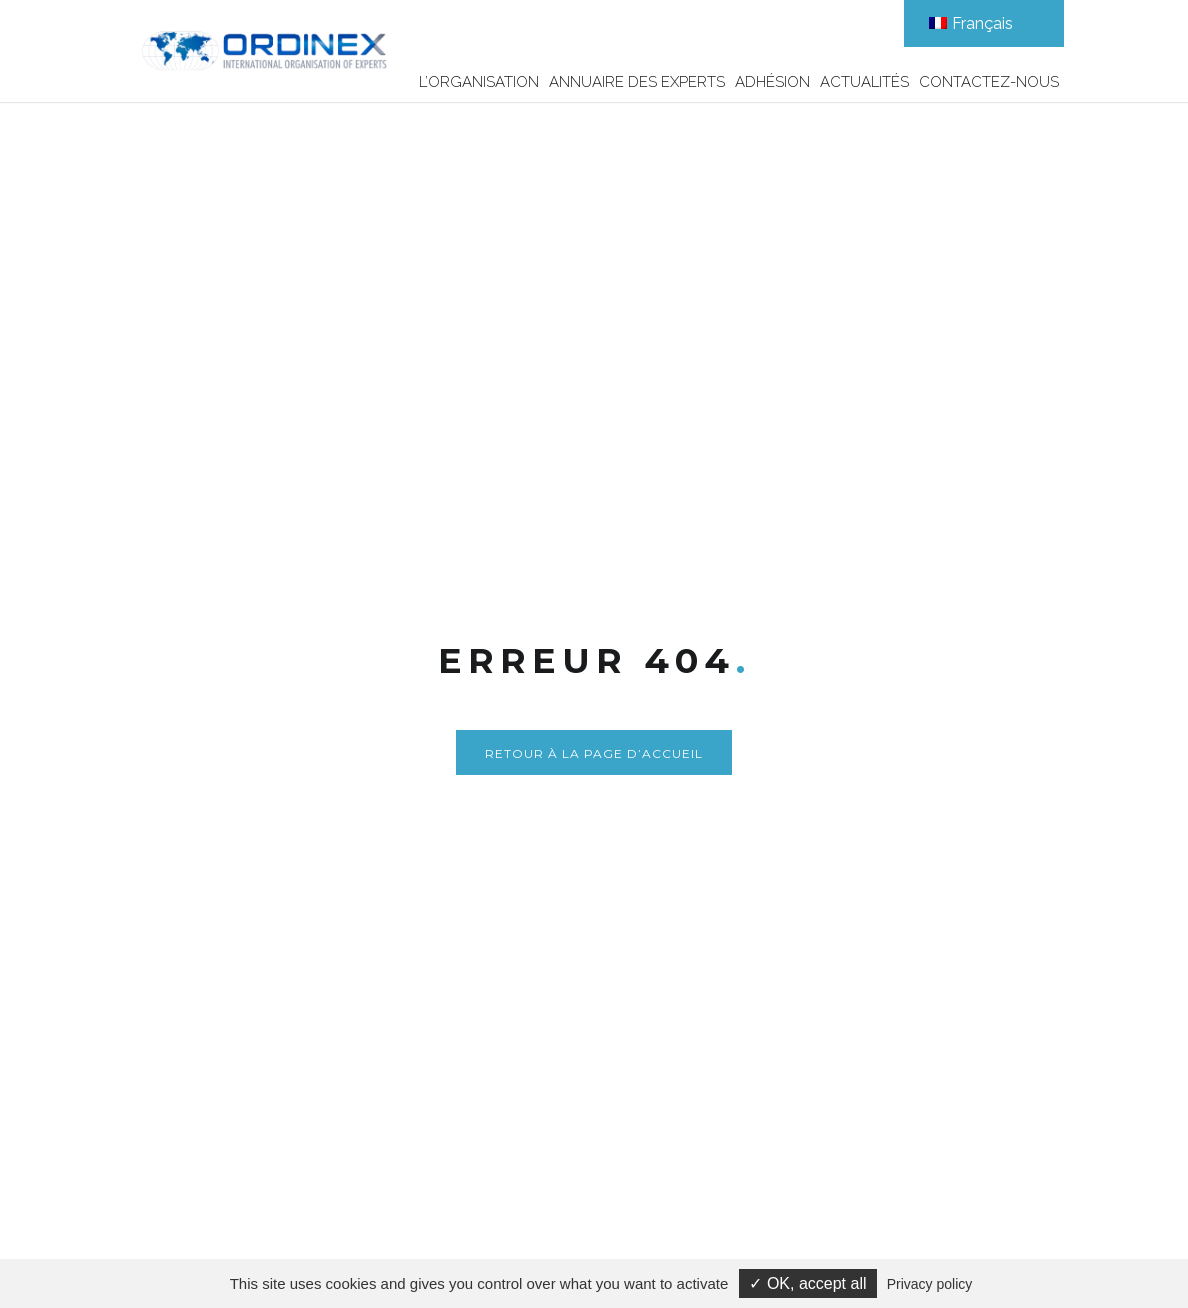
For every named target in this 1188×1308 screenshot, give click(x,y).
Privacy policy (930, 1284)
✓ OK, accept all (807, 1283)
